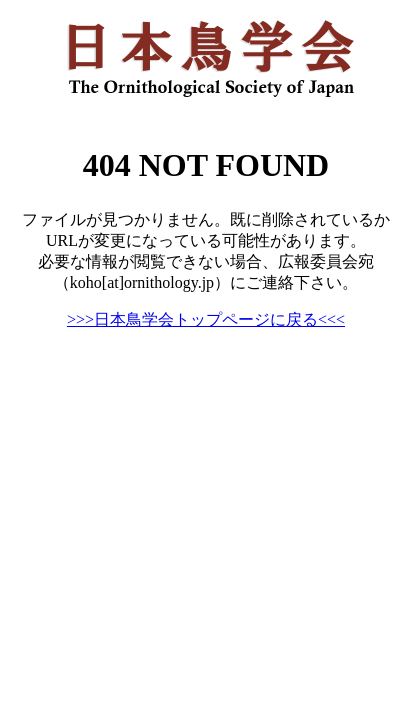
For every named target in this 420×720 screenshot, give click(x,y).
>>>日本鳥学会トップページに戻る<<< (206, 319)
